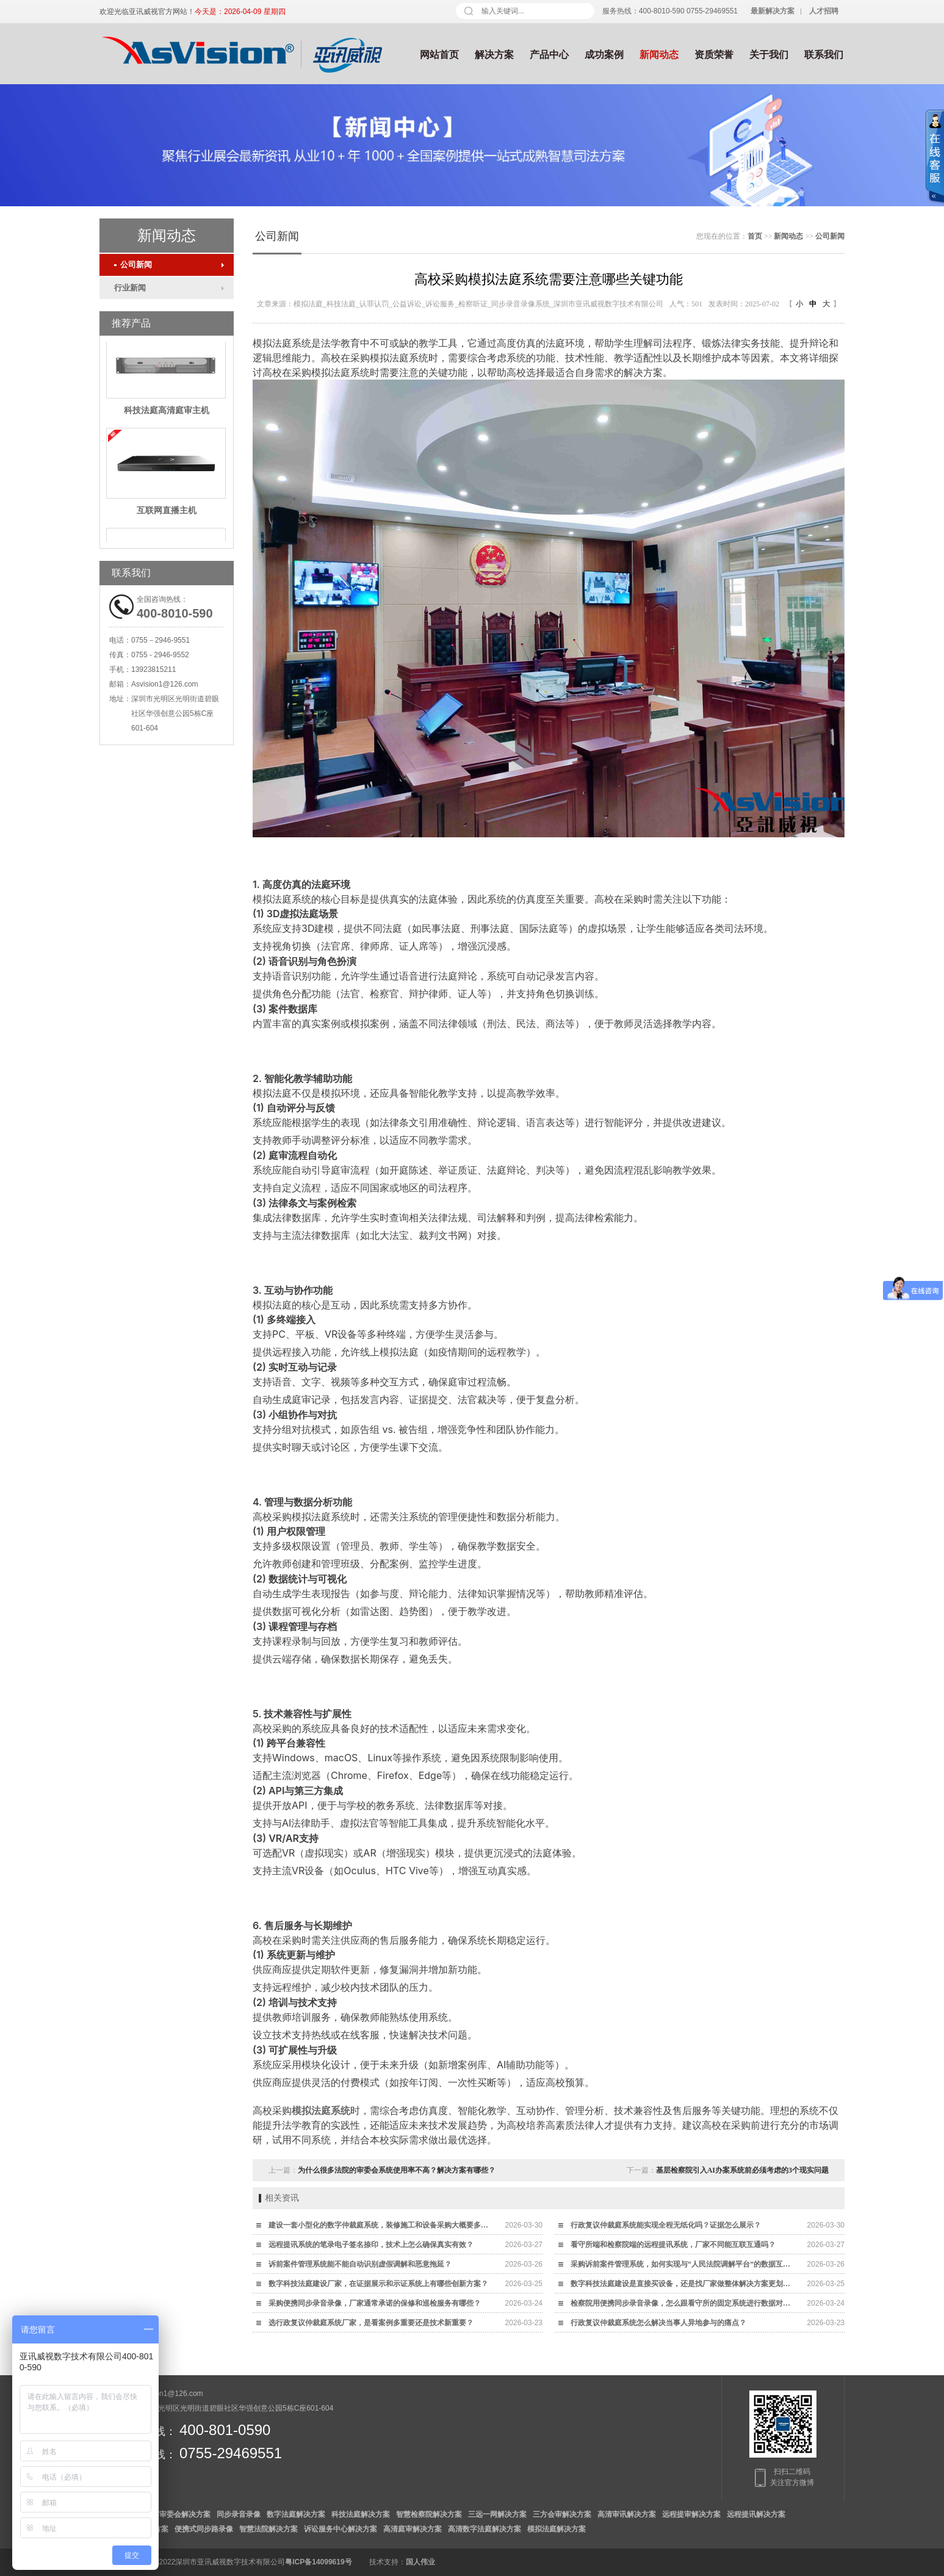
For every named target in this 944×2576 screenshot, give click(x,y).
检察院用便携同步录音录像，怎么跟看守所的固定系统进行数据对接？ (683, 2303)
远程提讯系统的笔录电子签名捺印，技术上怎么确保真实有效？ (371, 2244)
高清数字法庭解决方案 (484, 2529)
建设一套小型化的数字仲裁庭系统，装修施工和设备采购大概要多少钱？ (381, 2225)
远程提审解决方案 (691, 2514)
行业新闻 (130, 287)
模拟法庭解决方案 (556, 2529)
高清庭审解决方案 (412, 2529)
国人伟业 (420, 2562)
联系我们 (823, 54)
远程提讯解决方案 (756, 2514)
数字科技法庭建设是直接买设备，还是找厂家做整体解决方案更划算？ (683, 2283)
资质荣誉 (713, 54)
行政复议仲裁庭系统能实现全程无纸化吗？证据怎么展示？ (666, 2225)
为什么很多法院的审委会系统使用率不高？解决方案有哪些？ (396, 2170)
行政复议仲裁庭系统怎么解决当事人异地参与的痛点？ (658, 2322)
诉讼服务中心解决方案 (340, 2529)
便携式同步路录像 (204, 2529)
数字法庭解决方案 (296, 2514)
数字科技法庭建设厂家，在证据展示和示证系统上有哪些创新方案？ (378, 2283)
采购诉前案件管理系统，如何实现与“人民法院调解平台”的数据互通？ (683, 2264)
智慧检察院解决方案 (429, 2514)
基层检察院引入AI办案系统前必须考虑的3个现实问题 (742, 2170)
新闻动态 (659, 54)
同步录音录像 (239, 2514)
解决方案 (494, 54)
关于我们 (768, 54)
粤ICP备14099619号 (318, 2562)
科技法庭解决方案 (360, 2514)
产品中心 (549, 54)
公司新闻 (133, 264)
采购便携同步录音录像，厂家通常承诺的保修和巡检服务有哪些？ (374, 2303)
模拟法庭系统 (321, 2110)
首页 (755, 236)
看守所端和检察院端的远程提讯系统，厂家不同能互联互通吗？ (673, 2244)
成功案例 (604, 54)
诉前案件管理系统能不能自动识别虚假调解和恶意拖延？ (360, 2264)
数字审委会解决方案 (178, 2514)
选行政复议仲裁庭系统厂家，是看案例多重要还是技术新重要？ (371, 2322)
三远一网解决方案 (497, 2514)
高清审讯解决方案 (626, 2514)
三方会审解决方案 (562, 2514)
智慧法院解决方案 (268, 2529)
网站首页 (439, 54)
